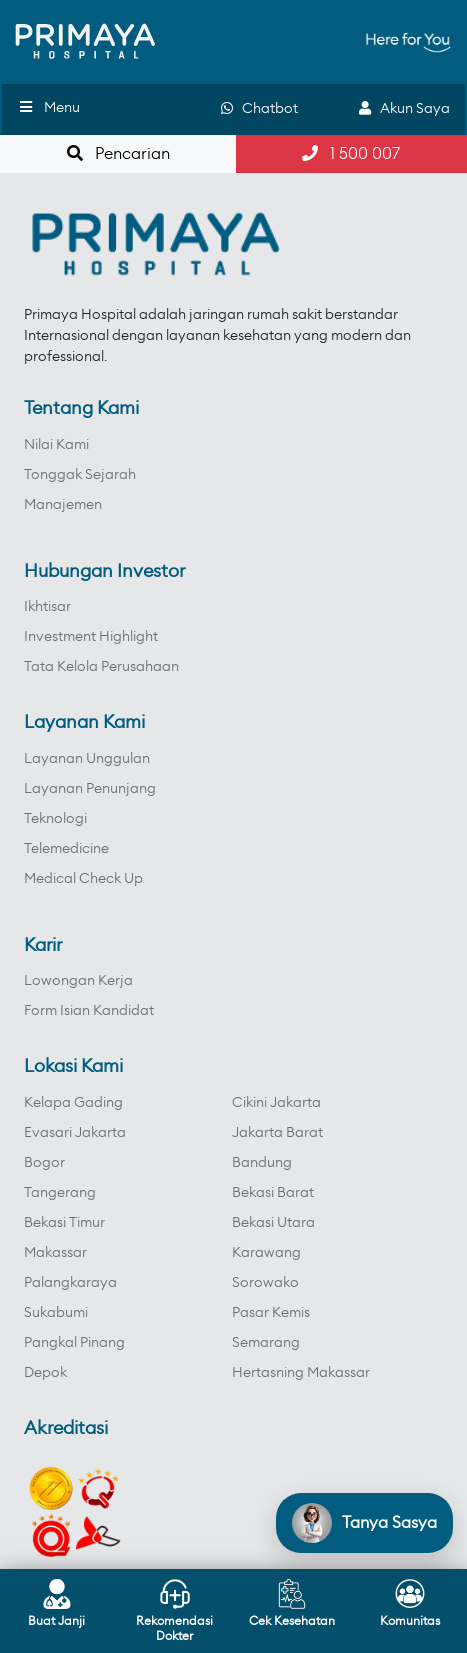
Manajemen (63, 505)
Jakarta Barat (277, 1133)
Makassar (55, 1253)
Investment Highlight (91, 637)
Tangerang (60, 1193)
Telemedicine (66, 849)
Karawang (266, 1253)
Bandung (262, 1163)
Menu (48, 107)
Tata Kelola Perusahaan (101, 667)
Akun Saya (404, 108)
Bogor (44, 1163)
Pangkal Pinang (74, 1343)
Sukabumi (56, 1313)
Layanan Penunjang (90, 789)
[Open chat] (364, 1523)
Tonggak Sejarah (80, 475)
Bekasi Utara (273, 1223)
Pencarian (118, 153)
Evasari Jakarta (75, 1133)
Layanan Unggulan (87, 759)
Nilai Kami (56, 445)
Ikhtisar (47, 607)
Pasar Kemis (271, 1313)
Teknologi (55, 819)
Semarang (266, 1343)
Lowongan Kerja (78, 981)
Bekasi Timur (64, 1223)
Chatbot (259, 108)
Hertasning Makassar (301, 1373)
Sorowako (265, 1283)
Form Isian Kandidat (89, 1011)
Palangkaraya (70, 1283)
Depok (45, 1373)
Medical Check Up (83, 879)
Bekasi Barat (273, 1193)
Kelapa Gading (73, 1103)
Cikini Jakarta (276, 1103)
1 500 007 (351, 153)
